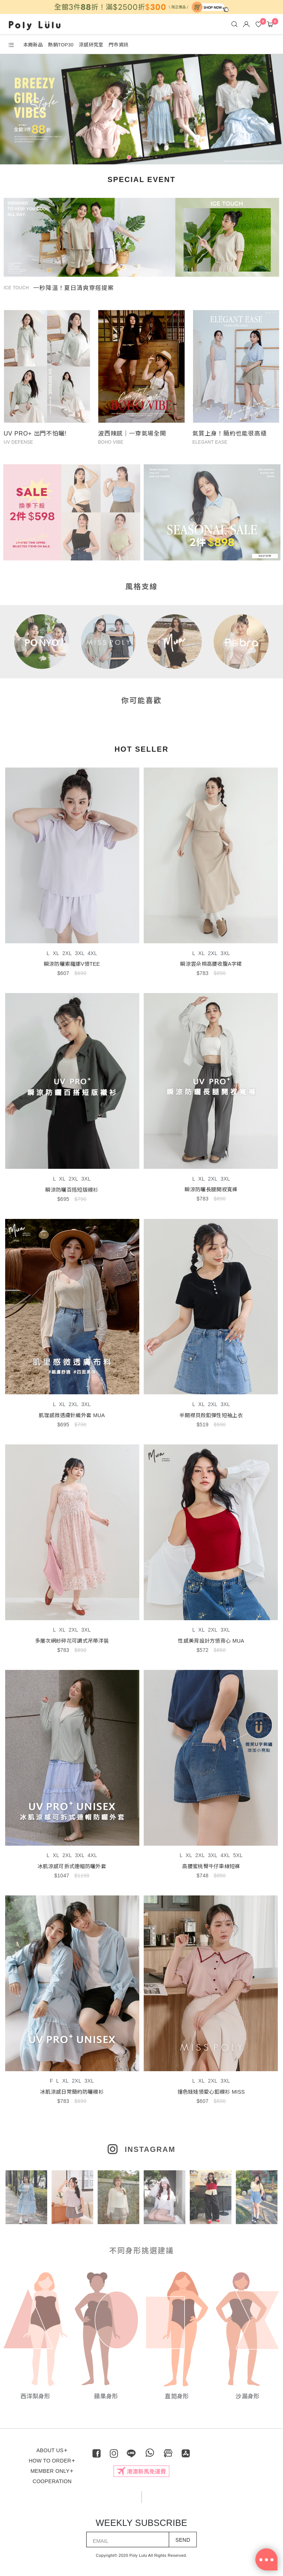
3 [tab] (141, 158)
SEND (182, 2540)
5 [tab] (163, 158)
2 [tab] (130, 158)
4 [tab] (152, 158)
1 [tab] (119, 158)
